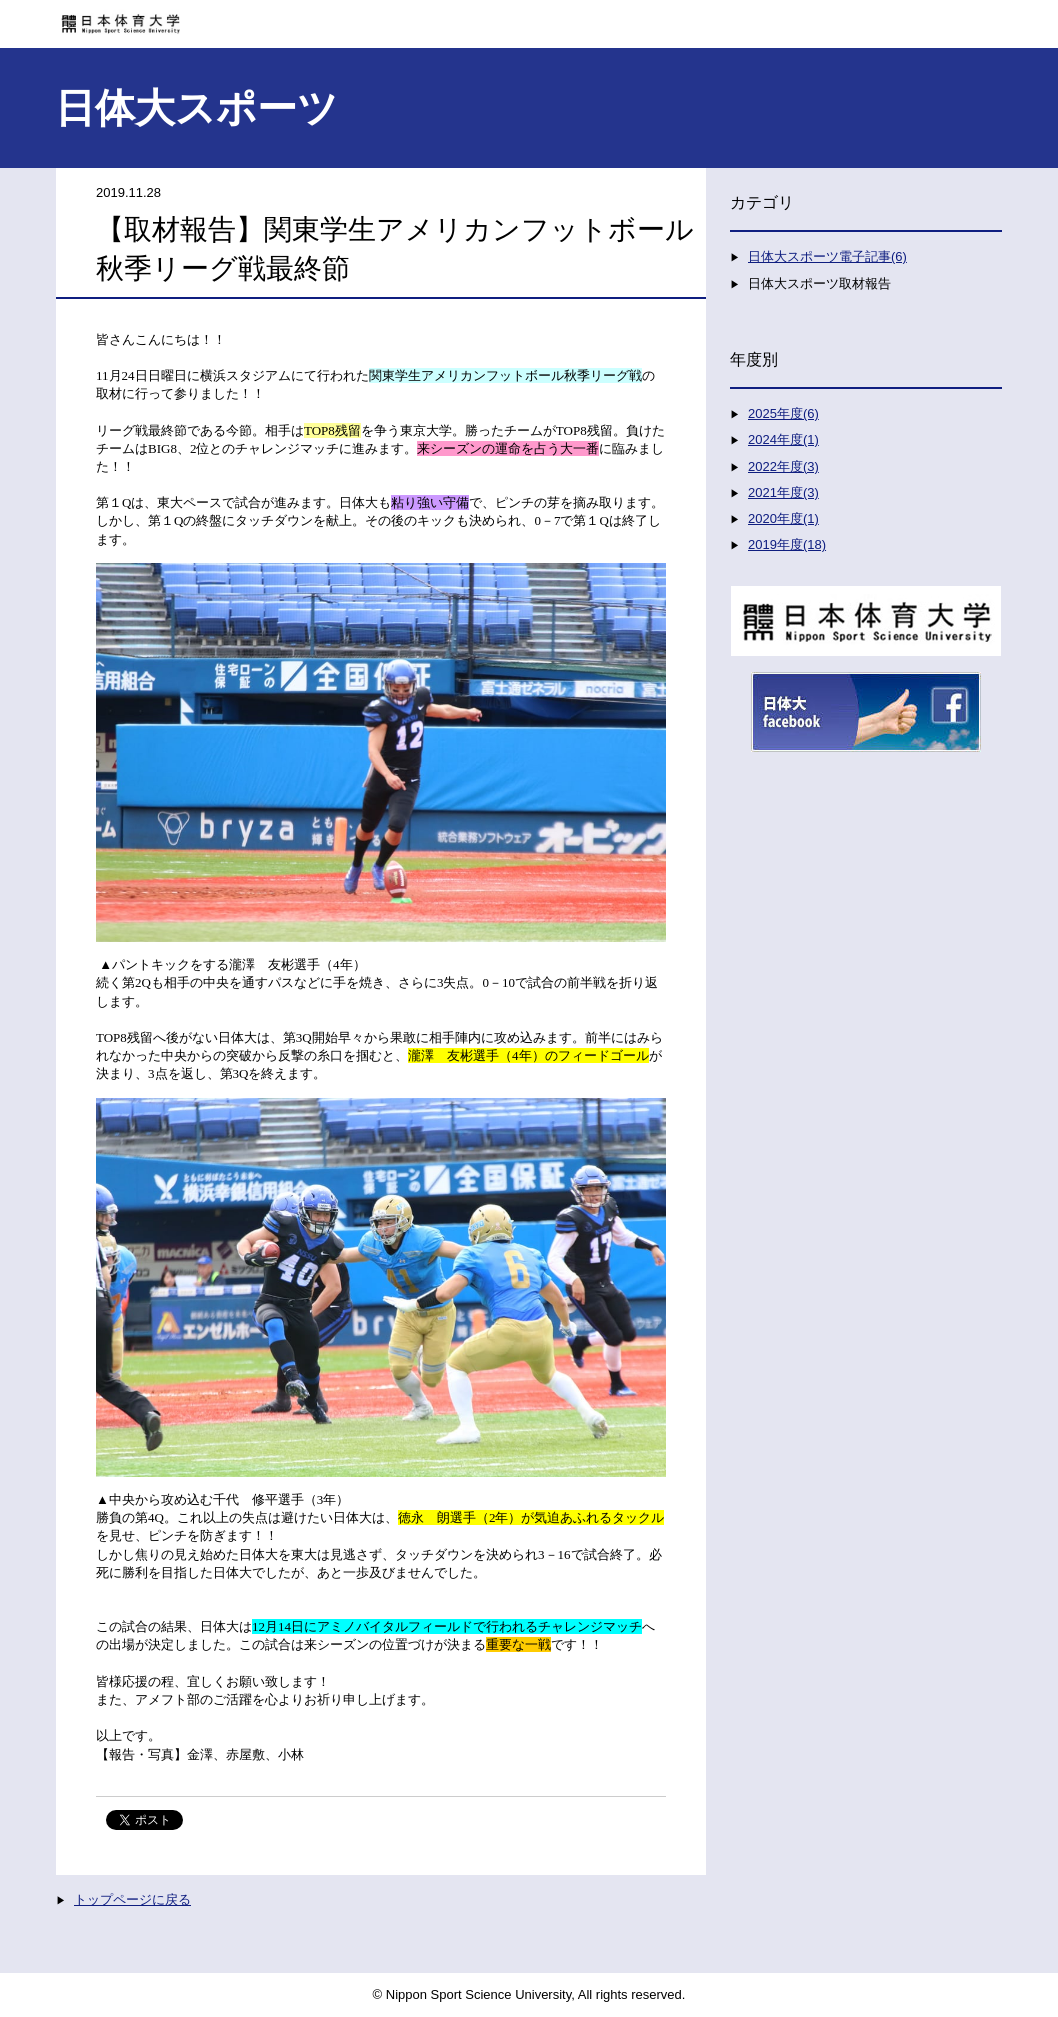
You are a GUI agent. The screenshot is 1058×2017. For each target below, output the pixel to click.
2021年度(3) (783, 492)
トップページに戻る (132, 1899)
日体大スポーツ (196, 108)
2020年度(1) (783, 518)
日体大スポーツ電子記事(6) (827, 256)
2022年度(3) (783, 466)
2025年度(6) (783, 413)
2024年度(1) (783, 439)
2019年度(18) (787, 544)
